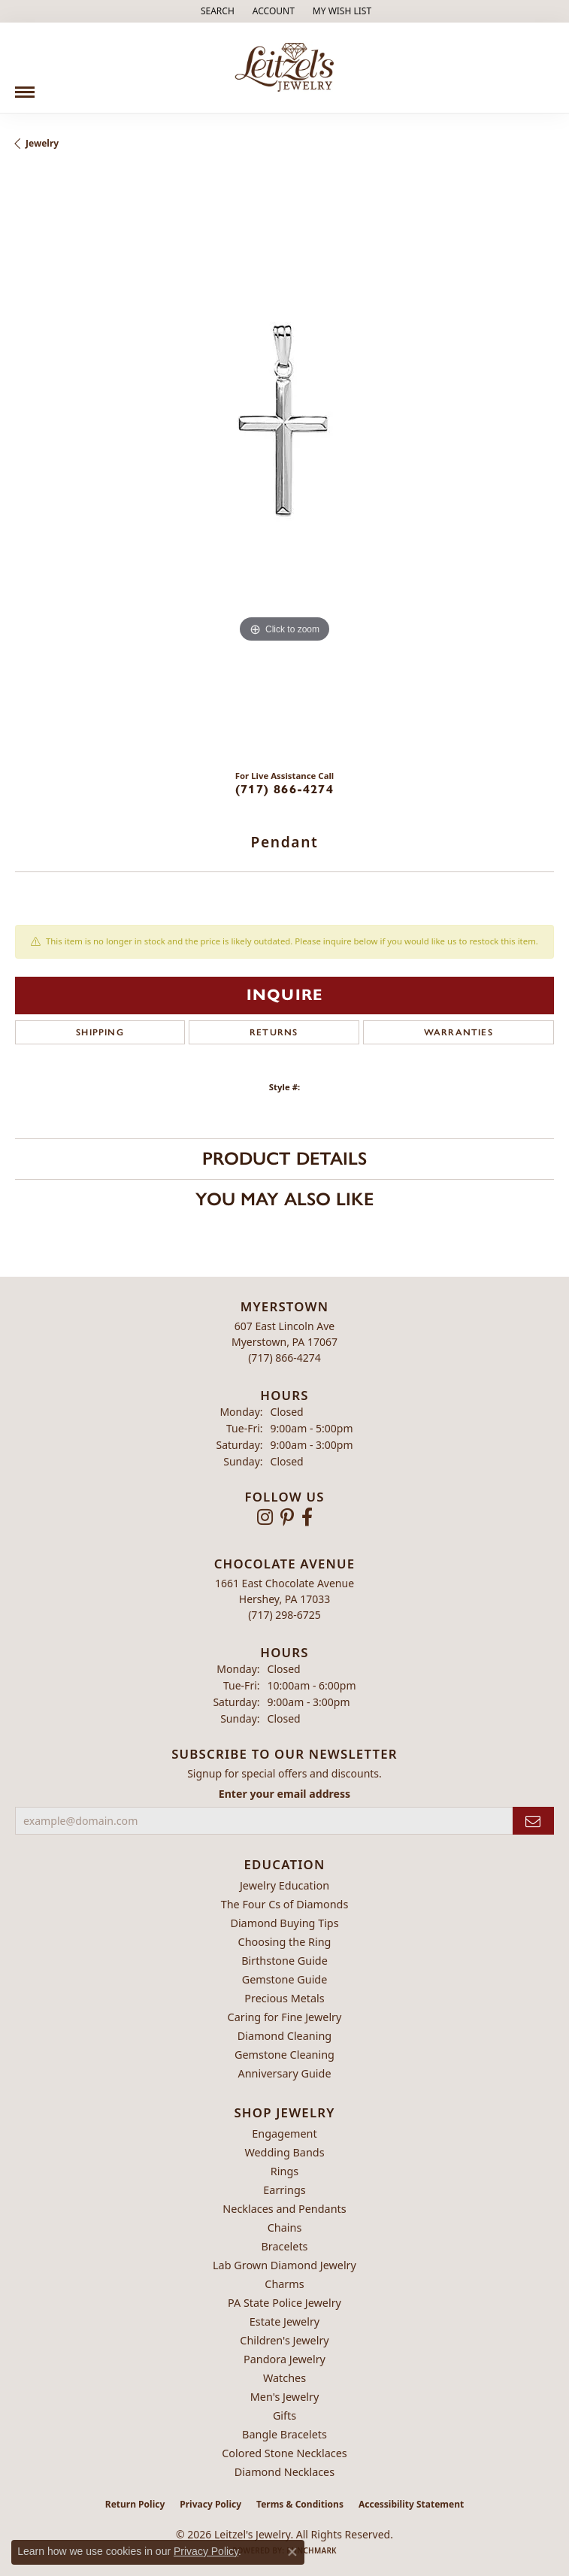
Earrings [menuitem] (284, 2190)
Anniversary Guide (284, 2073)
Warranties (458, 1032)
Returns (274, 1032)
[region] (284, 465)
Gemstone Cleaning (284, 2054)
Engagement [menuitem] (284, 2133)
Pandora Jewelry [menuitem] (284, 2359)
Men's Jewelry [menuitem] (284, 2397)
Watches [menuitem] (284, 2378)
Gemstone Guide (285, 1979)
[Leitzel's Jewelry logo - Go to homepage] (284, 68)
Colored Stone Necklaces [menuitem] (284, 2453)
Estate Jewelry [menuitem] (284, 2321)
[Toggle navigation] (25, 86)
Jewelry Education (284, 1885)
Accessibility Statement (411, 2504)
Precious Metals (284, 1998)
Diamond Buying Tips (284, 1923)
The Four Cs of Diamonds (285, 1904)
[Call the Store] (284, 1357)
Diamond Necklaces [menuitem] (284, 2472)
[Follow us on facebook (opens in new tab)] (307, 1517)
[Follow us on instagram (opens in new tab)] (265, 1517)
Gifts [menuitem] (284, 2415)
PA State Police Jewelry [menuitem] (284, 2303)
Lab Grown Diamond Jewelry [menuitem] (284, 2265)
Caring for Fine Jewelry (285, 2017)
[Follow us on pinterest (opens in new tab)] (287, 1517)
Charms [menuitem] (284, 2284)
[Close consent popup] (292, 2551)
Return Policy (135, 2504)
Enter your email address (284, 1794)
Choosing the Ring (284, 1942)
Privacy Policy (210, 2504)
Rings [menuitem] (284, 2171)
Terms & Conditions (300, 2504)
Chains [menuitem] (285, 2227)
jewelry (42, 143)
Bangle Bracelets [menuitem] (284, 2434)
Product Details (284, 1158)
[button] (216, 11)
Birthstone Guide (284, 1960)
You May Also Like (284, 1199)
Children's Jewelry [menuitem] (284, 2340)
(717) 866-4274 (284, 789)
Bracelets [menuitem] (284, 2246)
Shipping (100, 1032)
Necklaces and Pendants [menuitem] (284, 2209)
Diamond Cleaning (284, 2036)
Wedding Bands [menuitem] (284, 2152)
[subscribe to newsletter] (533, 1821)
